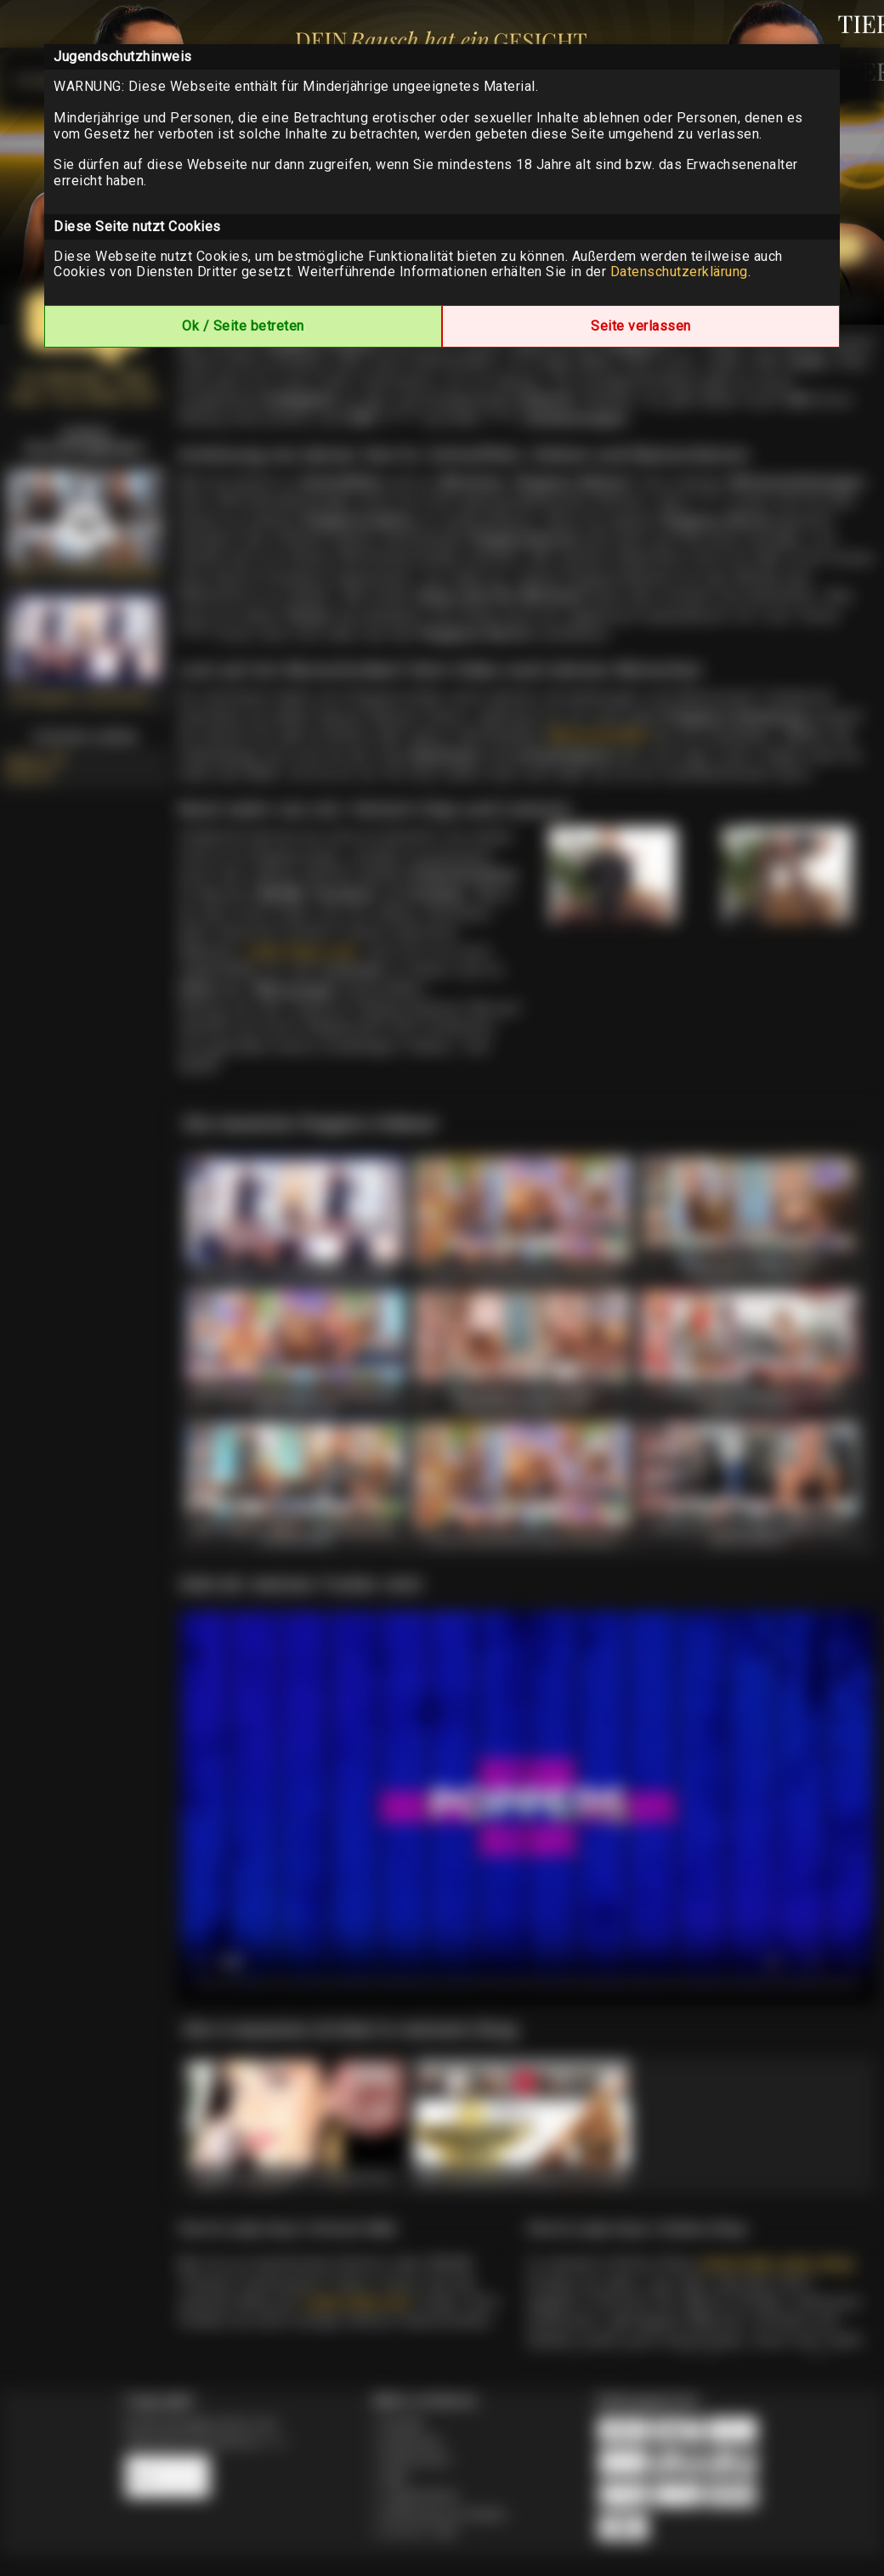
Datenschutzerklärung (679, 271)
